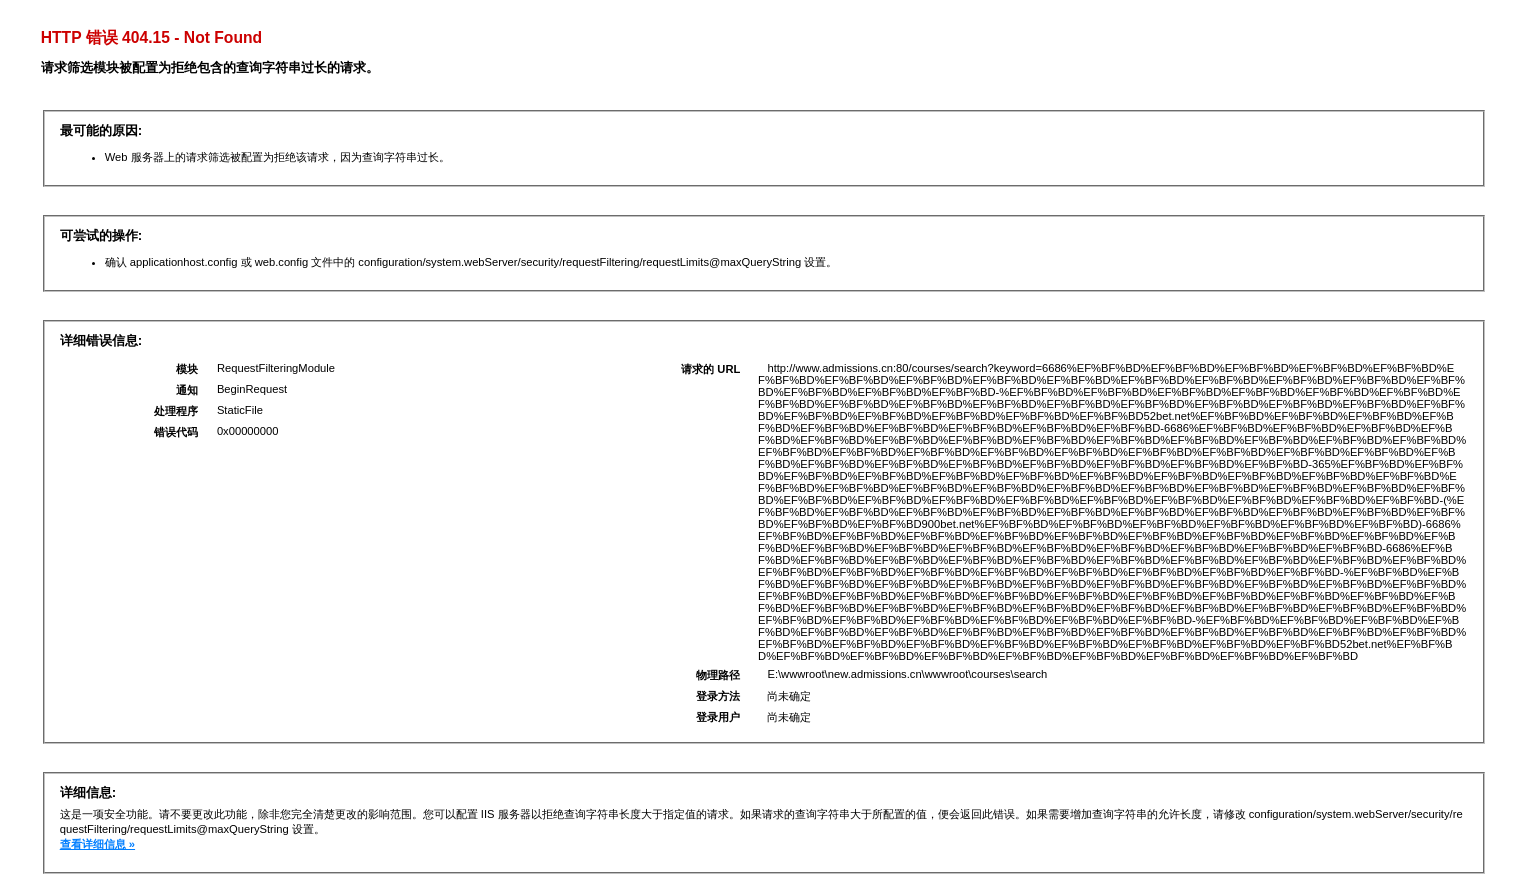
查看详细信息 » (97, 844)
